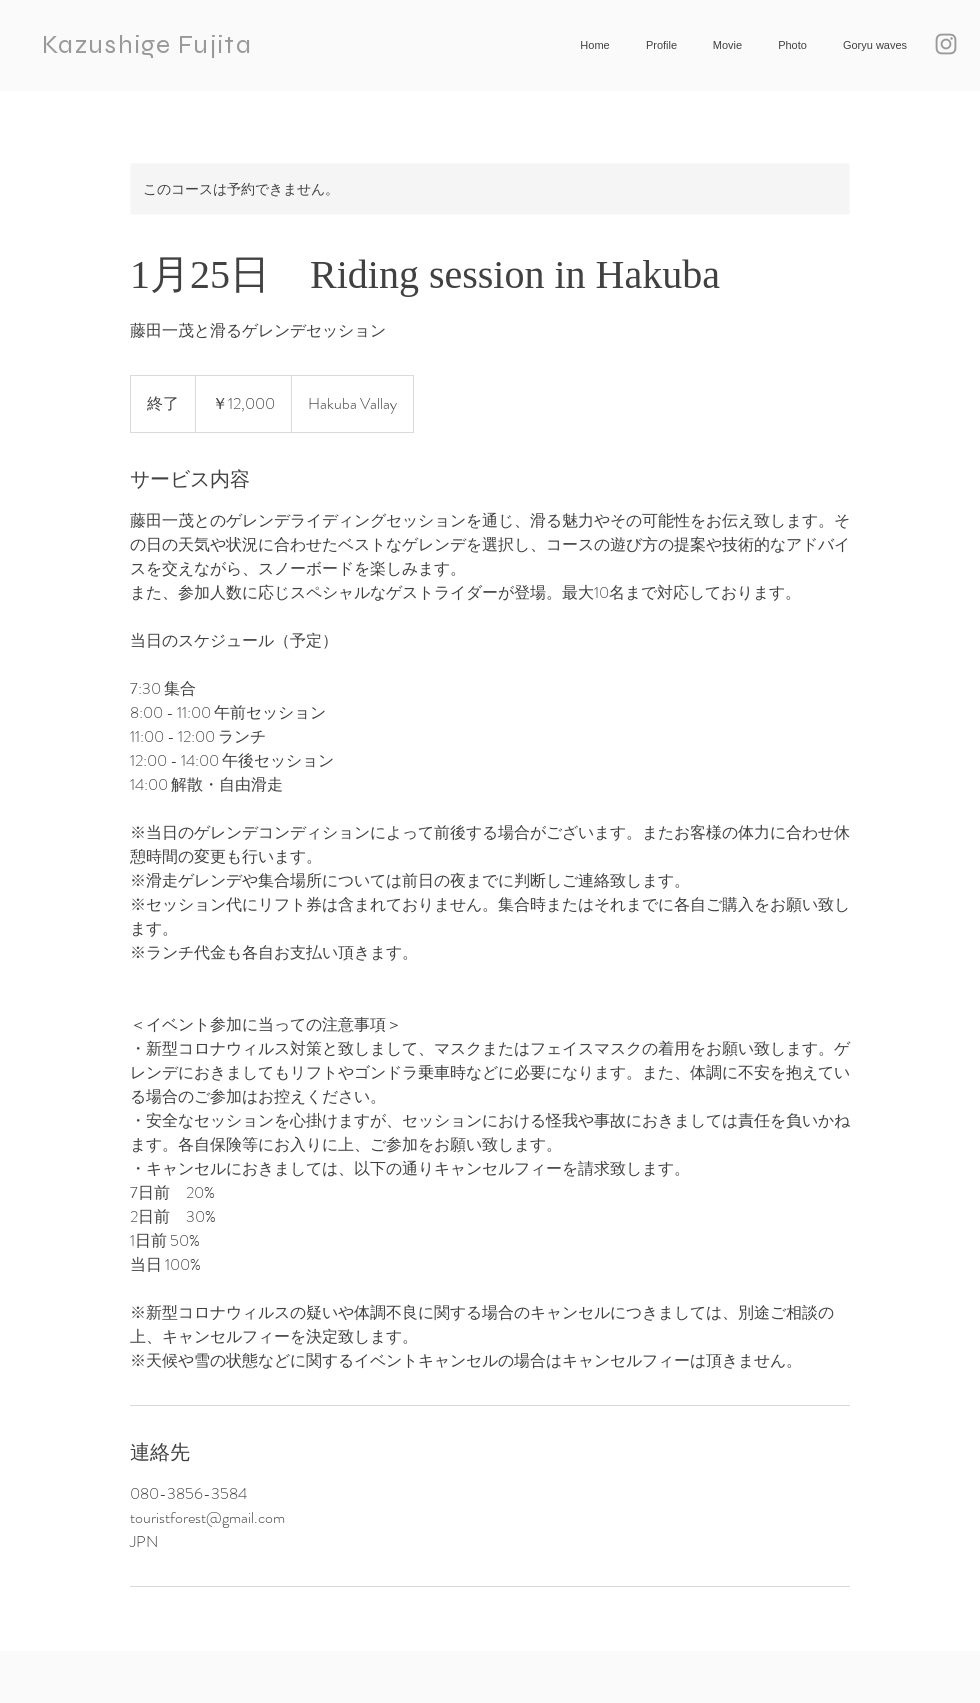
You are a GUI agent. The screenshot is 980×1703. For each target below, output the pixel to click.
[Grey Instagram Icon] (946, 44)
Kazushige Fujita (147, 44)
